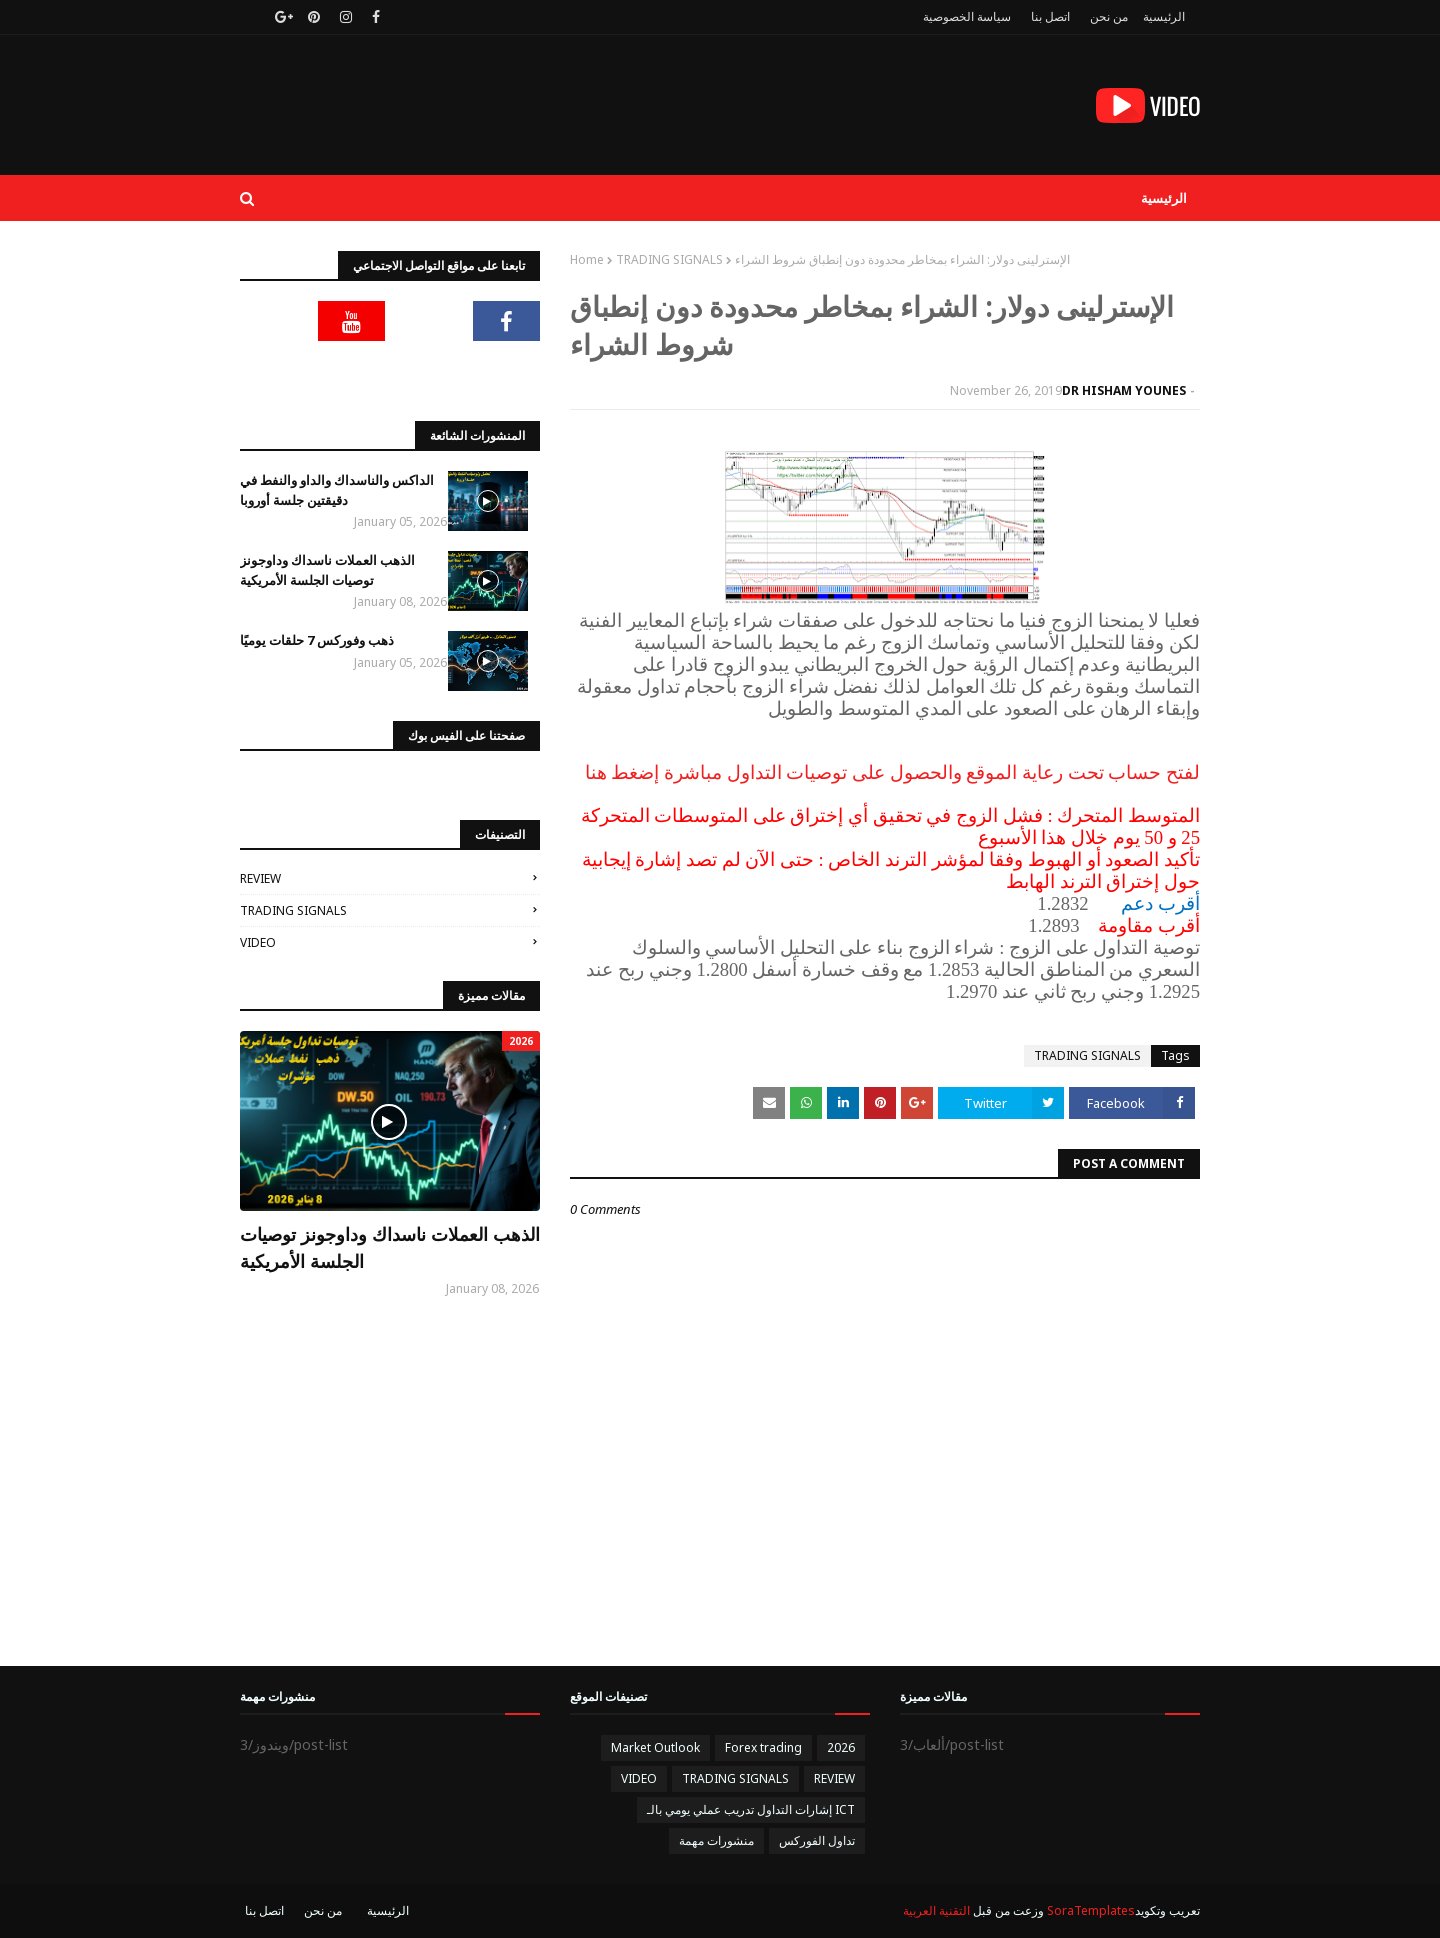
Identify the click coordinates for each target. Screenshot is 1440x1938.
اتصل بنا (1050, 16)
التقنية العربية (936, 1910)
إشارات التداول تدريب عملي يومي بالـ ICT (751, 1809)
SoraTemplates (1091, 1910)
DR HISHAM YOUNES (1124, 390)
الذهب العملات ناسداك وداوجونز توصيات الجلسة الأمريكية (327, 570)
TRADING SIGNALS (669, 259)
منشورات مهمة (716, 1840)
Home (587, 259)
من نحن (1109, 16)
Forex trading (763, 1747)
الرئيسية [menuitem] (1164, 198)
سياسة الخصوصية (967, 16)
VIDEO (258, 942)
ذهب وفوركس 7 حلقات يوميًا (317, 640)
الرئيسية (1164, 16)
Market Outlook (655, 1747)
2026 (841, 1747)
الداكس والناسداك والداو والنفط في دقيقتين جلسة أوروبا (337, 490)
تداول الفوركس (817, 1840)
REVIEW (260, 878)
